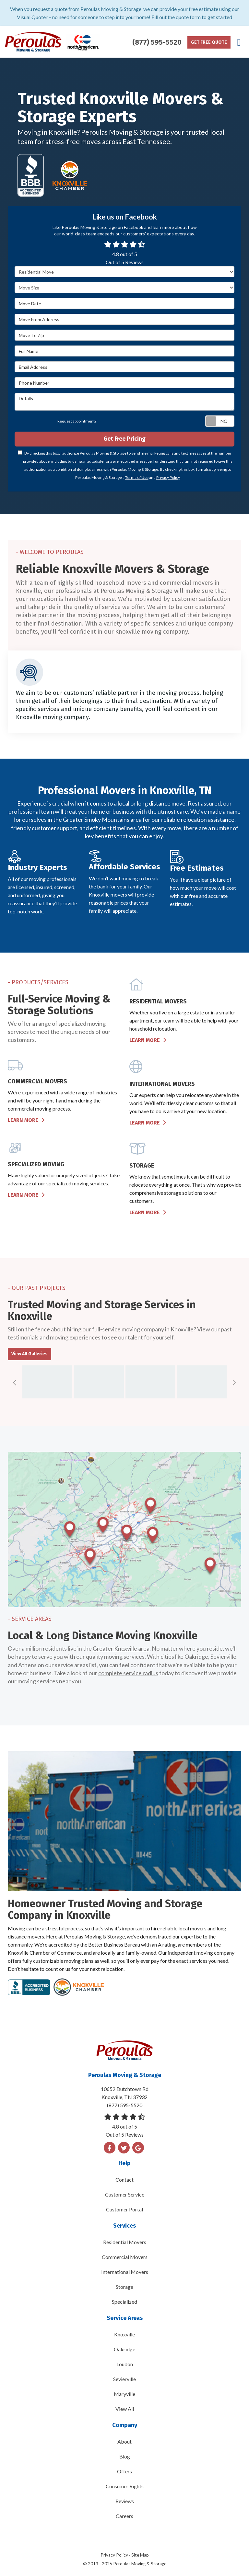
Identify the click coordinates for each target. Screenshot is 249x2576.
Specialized (124, 2302)
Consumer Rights (125, 2486)
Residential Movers (124, 2242)
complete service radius (128, 1673)
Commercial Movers (125, 2257)
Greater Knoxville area (121, 1648)
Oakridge (124, 2349)
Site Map (140, 2555)
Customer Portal (124, 2209)
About (124, 2441)
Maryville (124, 2394)
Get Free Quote (209, 42)
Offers (124, 2471)
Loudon (124, 2364)
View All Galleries (29, 1354)
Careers (124, 2516)
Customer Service (124, 2194)
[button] (15, 1383)
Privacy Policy (168, 477)
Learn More (147, 1040)
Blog (124, 2456)
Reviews (124, 2501)
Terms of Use (136, 477)
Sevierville (124, 2379)
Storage (124, 2287)
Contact (124, 2179)
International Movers (124, 2272)
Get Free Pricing (124, 438)
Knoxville (124, 2334)
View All (124, 2409)
